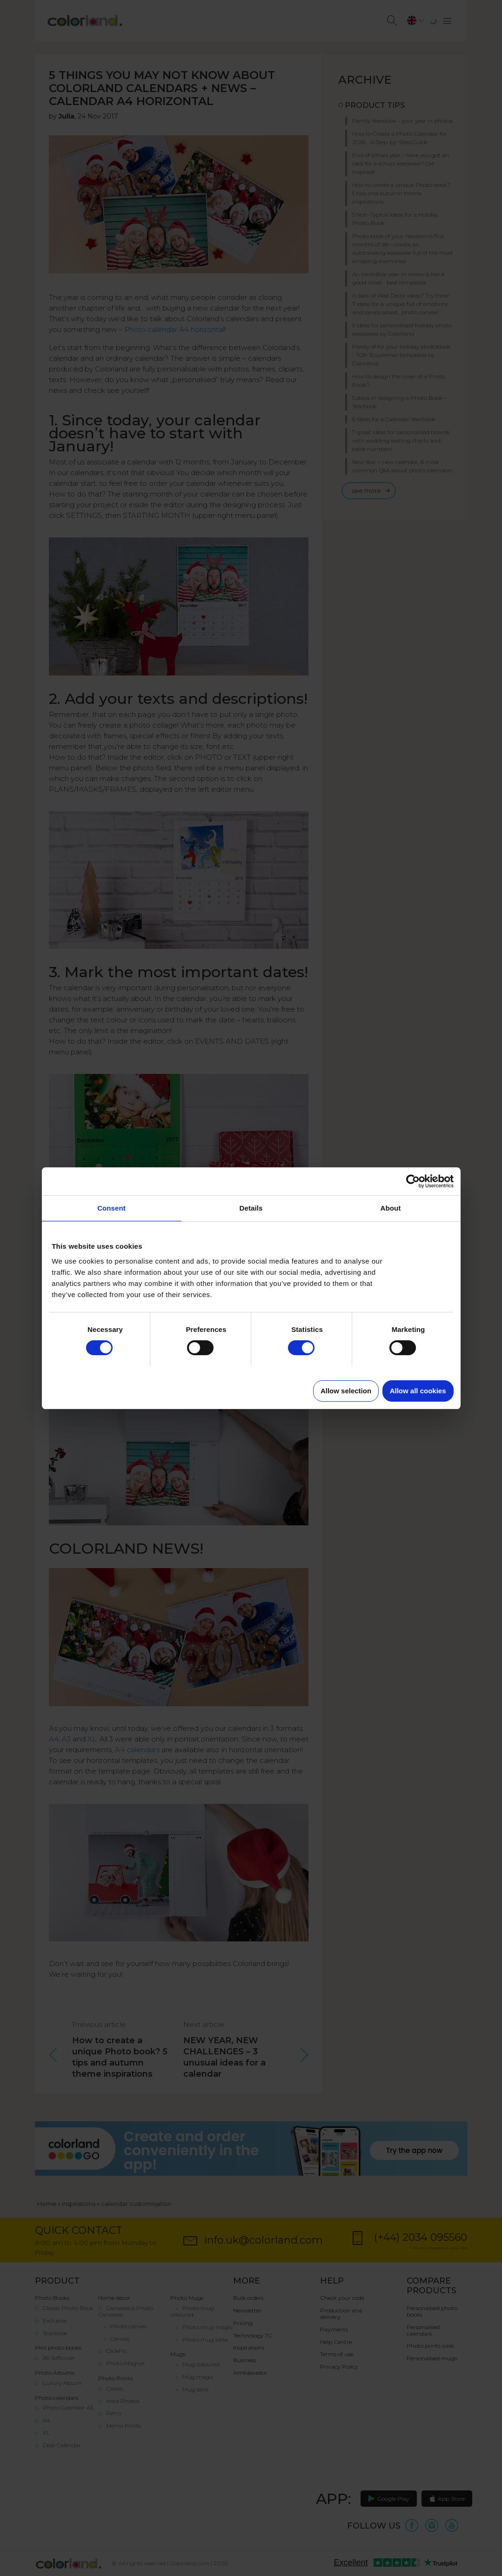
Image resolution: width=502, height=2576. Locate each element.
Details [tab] (251, 1208)
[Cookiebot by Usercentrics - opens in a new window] (413, 1181)
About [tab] (391, 1208)
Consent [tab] (111, 1208)
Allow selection (346, 1391)
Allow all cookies (418, 1391)
